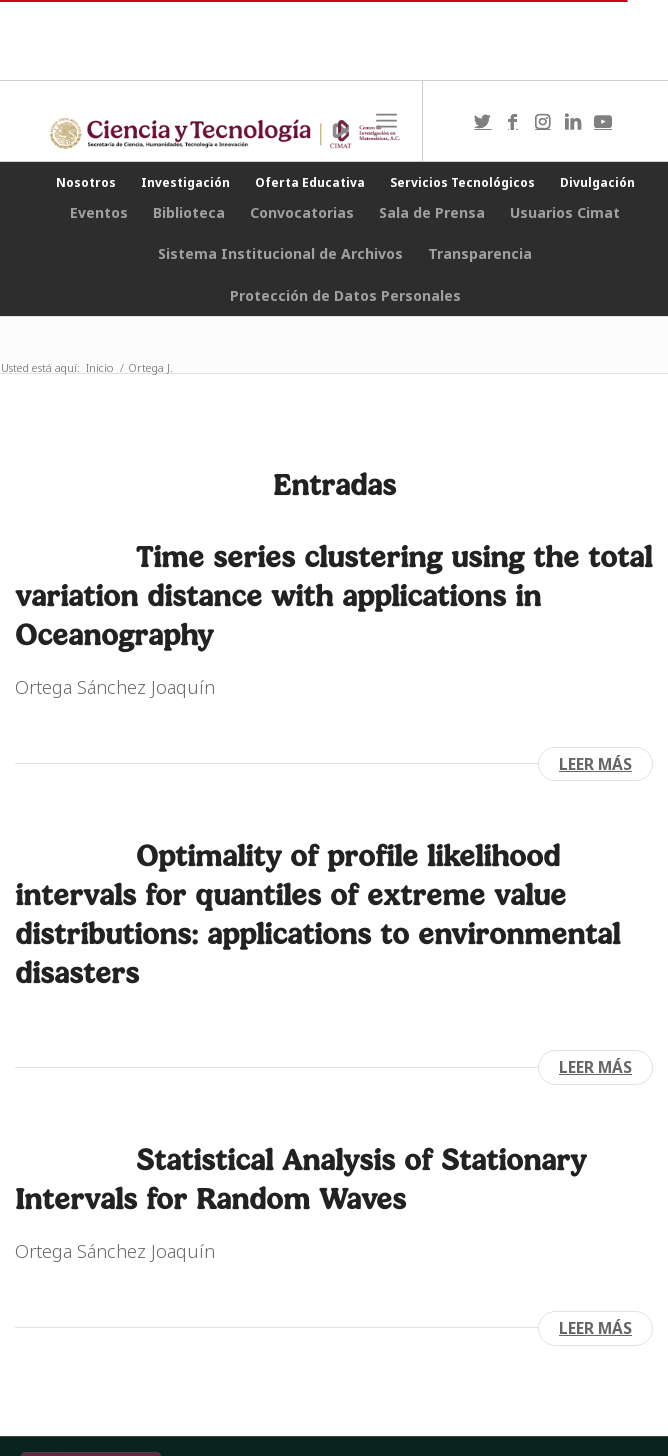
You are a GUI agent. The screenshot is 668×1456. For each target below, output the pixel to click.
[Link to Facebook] (513, 121)
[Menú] (386, 121)
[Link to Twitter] (483, 121)
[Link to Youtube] (603, 121)
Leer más (595, 764)
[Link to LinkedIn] (573, 121)
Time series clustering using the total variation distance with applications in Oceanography (333, 595)
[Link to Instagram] (543, 121)
